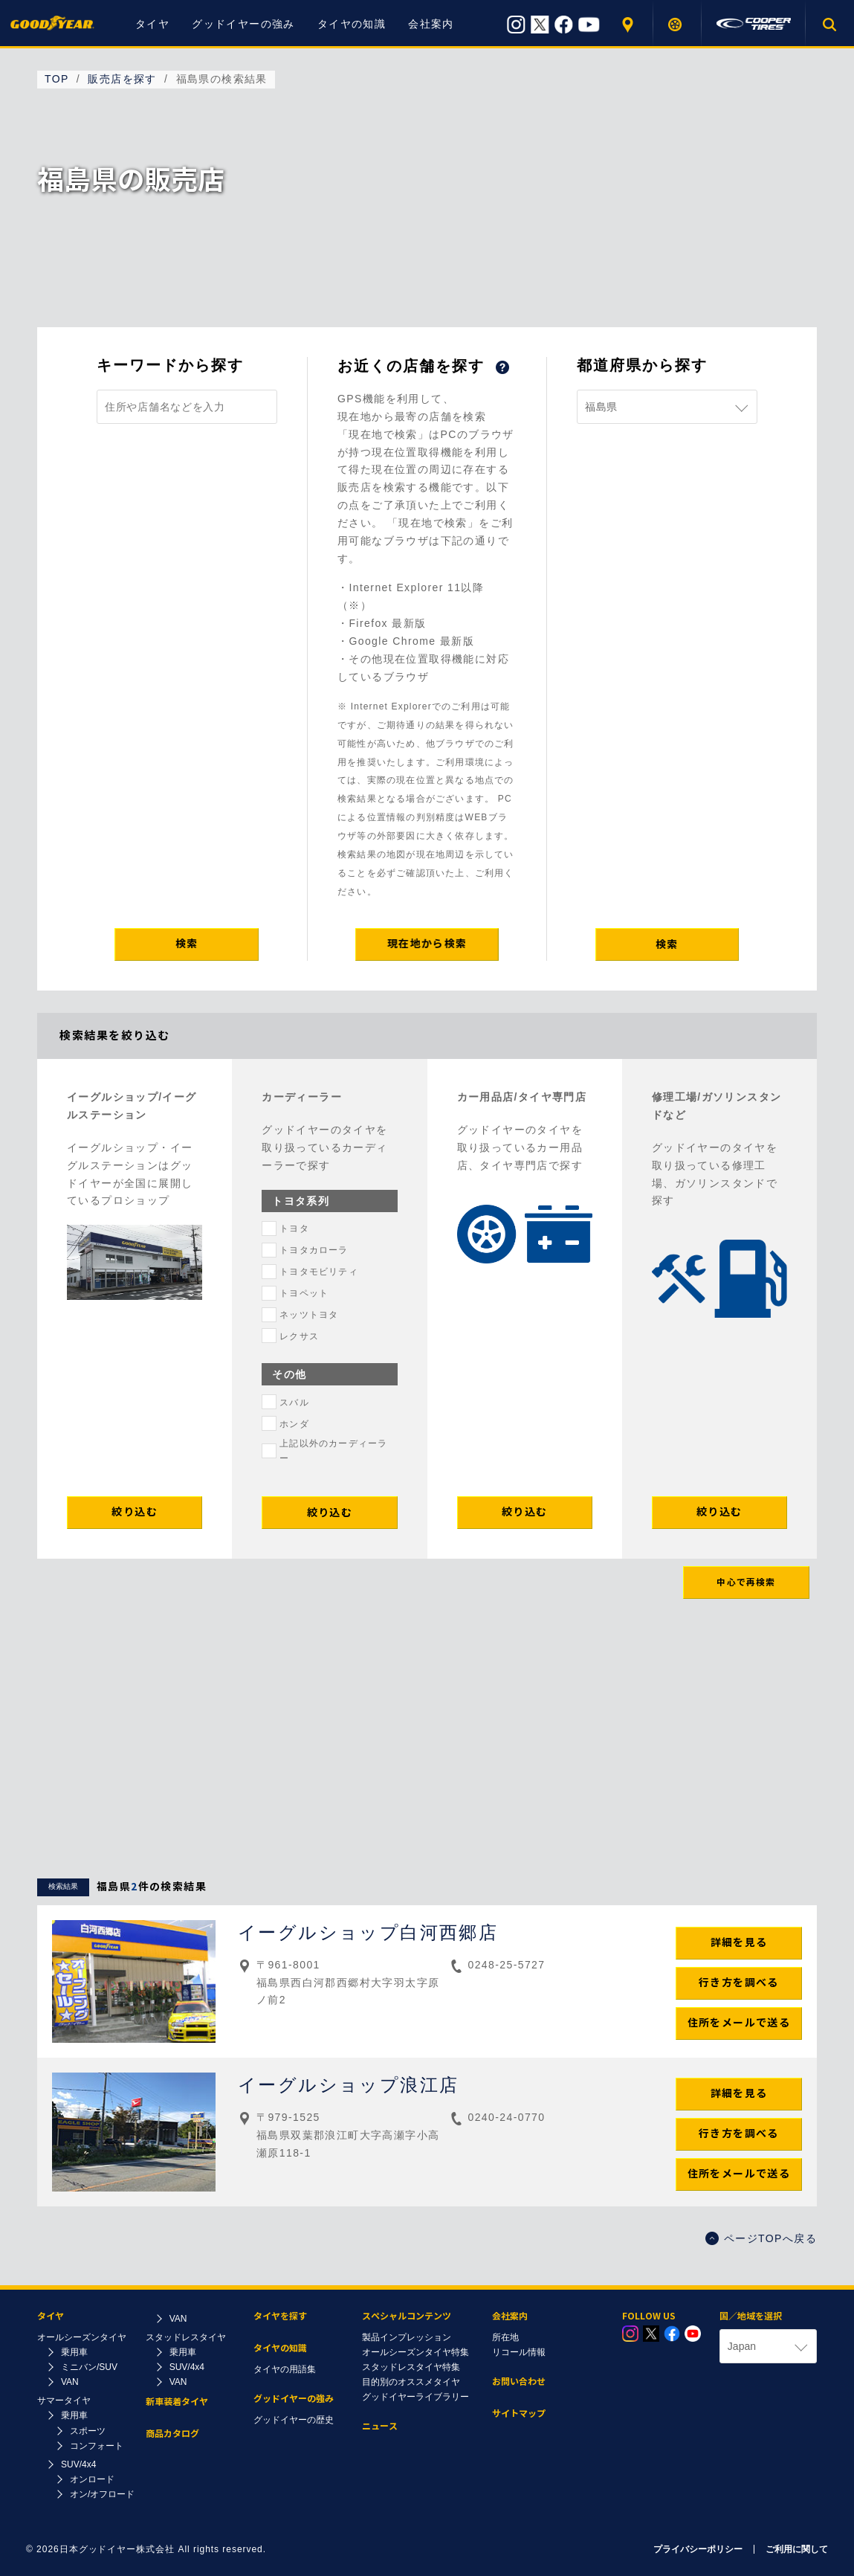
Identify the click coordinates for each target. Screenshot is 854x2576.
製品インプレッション (406, 2337)
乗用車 (74, 2352)
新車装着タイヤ (177, 2401)
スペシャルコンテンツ (406, 2316)
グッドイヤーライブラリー (415, 2397)
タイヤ (152, 24)
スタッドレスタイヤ (186, 2337)
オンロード (92, 2479)
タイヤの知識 (351, 24)
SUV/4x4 (78, 2464)
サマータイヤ (64, 2400)
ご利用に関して (797, 2549)
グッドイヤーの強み (243, 24)
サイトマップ (519, 2413)
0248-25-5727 (507, 1965)
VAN (70, 2382)
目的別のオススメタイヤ (411, 2382)
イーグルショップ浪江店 (348, 2085)
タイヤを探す (677, 24)
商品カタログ (172, 2433)
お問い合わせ (519, 2381)
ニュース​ (380, 2426)
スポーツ (88, 2431)
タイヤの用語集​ (284, 2369)
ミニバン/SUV (89, 2367)
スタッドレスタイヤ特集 (411, 2367)
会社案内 (431, 24)
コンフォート (96, 2446)
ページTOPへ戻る (761, 2238)
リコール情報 (519, 2352)
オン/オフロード (102, 2494)
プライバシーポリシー (698, 2549)
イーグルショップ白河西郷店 (368, 1932)
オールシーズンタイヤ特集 (415, 2352)
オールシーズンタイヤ (81, 2337)
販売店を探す (629, 24)
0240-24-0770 (507, 2117)
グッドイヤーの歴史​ (293, 2420)
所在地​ (505, 2337)
